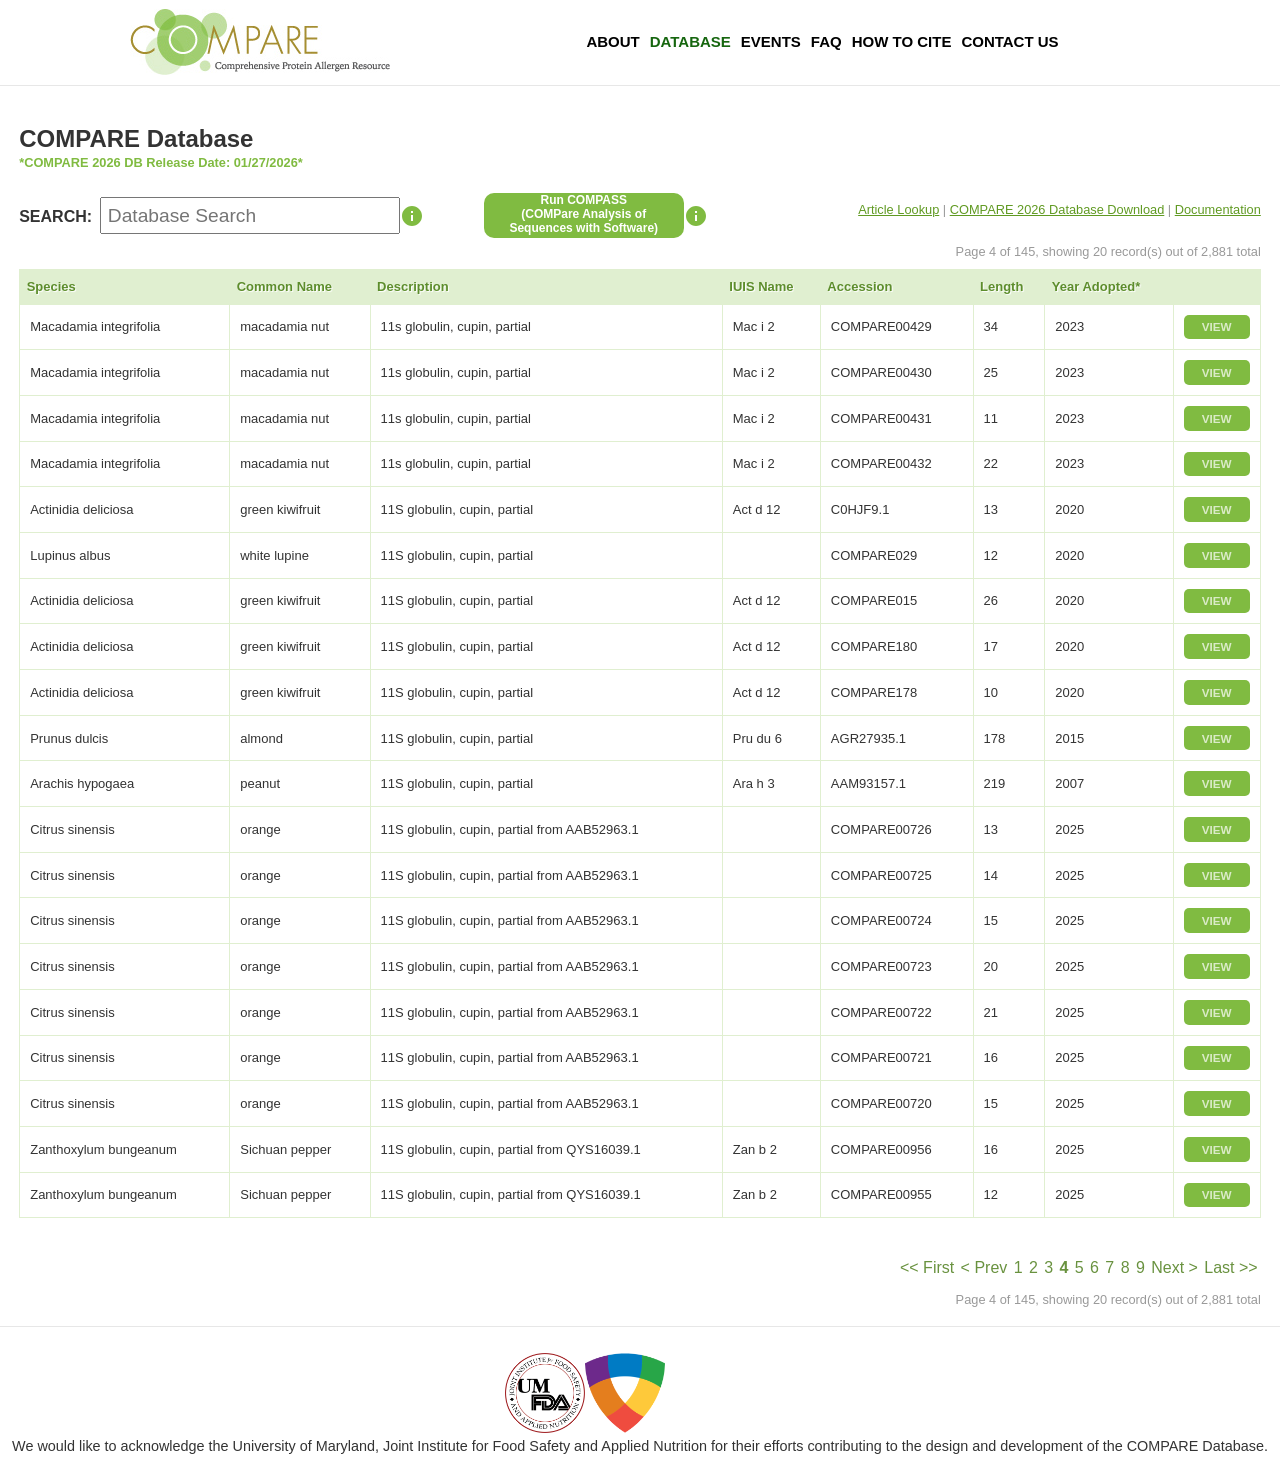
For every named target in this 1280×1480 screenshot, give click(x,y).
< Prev (984, 1267)
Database (690, 41)
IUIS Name (761, 286)
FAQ (826, 41)
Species (51, 286)
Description (413, 286)
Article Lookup (898, 209)
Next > (1174, 1267)
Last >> (1230, 1267)
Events (771, 41)
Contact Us (1009, 41)
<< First (927, 1267)
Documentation (1218, 209)
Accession (859, 286)
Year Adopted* (1096, 286)
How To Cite (902, 41)
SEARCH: (55, 216)
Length (1001, 286)
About (612, 41)
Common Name (284, 286)
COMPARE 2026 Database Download (1057, 209)
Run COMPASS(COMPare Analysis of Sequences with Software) (583, 214)
